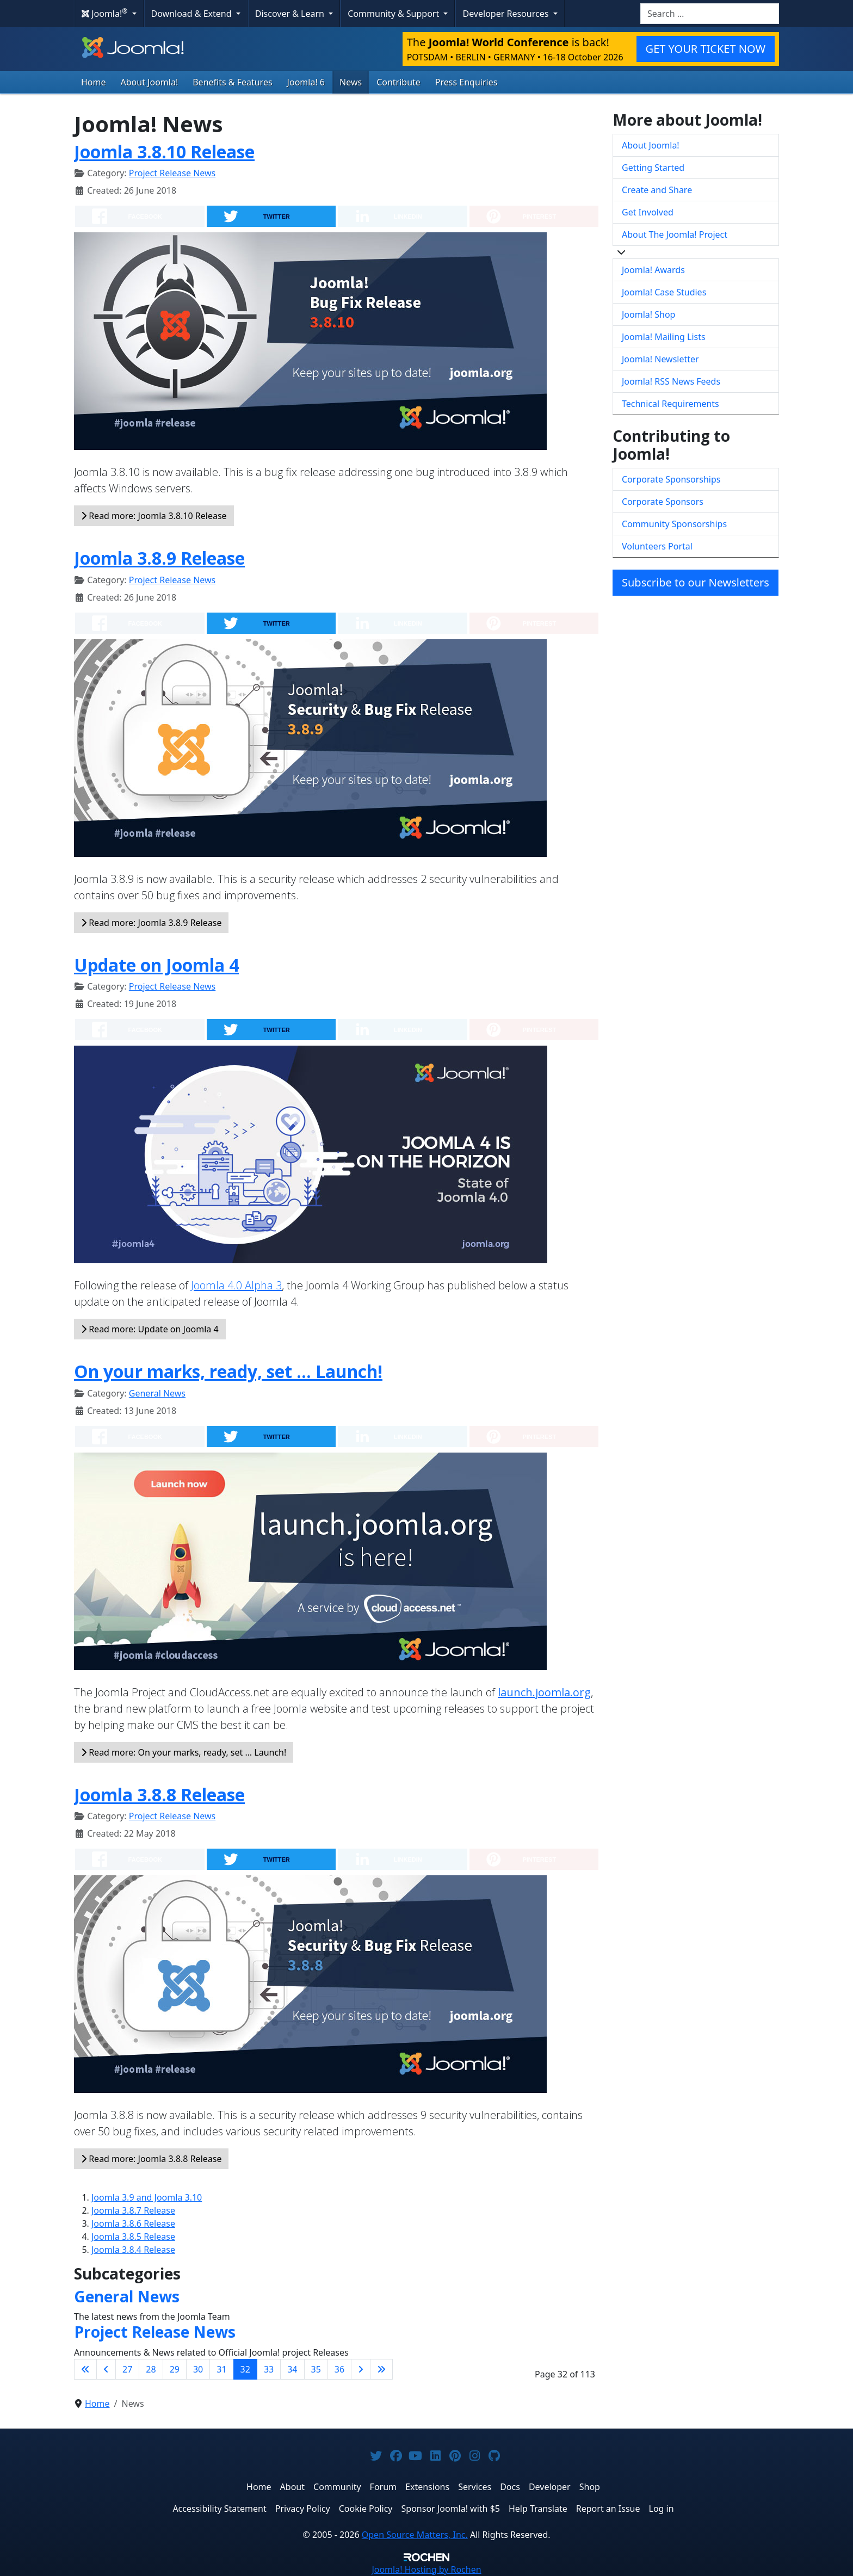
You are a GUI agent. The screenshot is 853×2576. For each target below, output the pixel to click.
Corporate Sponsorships (671, 479)
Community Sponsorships (674, 524)
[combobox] (709, 13)
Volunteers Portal (657, 546)
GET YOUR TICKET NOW (705, 48)
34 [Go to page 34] (292, 2369)
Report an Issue (608, 2509)
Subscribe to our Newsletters (695, 582)
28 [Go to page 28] (151, 2369)
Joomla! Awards (653, 270)
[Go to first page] (85, 2369)
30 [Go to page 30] (198, 2369)
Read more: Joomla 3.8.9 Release (151, 923)
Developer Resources (506, 14)
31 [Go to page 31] (221, 2369)
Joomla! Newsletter (660, 359)
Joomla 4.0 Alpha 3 (236, 1285)
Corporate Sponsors (662, 502)
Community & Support (394, 14)
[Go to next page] (360, 2369)
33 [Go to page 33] (269, 2369)
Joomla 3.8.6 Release (133, 2223)
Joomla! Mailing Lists (664, 337)
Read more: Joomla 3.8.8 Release (151, 2159)
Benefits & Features (232, 82)
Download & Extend (192, 14)
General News (157, 1393)
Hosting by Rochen (426, 2569)
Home (93, 82)
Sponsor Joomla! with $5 (450, 2509)
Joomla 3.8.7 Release (133, 2210)
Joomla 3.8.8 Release (159, 1794)
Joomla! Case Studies (664, 292)
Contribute (398, 82)
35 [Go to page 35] (316, 2369)
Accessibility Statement (219, 2509)
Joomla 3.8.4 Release (133, 2250)
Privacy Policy (302, 2509)
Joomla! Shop (648, 314)
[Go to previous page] (106, 2369)
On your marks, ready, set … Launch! (228, 1371)
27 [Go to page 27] (127, 2369)
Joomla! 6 (306, 82)
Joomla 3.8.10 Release (164, 151)
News (350, 82)
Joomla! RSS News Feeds (671, 381)
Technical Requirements (670, 404)
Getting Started (653, 168)
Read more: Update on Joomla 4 (150, 1329)
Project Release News (172, 173)
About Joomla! (149, 82)
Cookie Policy (366, 2509)
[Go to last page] (381, 2369)
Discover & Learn (290, 14)
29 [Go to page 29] (175, 2369)
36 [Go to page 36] (339, 2369)
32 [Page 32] (245, 2369)
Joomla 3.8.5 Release (133, 2237)
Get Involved (647, 212)
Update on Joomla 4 (156, 965)
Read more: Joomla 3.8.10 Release (154, 516)
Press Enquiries (466, 82)
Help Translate (538, 2509)
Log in (661, 2509)
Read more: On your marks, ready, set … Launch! (183, 1752)
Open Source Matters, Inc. (415, 2535)
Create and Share (657, 190)
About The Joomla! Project (674, 234)
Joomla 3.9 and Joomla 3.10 (146, 2197)
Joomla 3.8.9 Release (159, 558)
